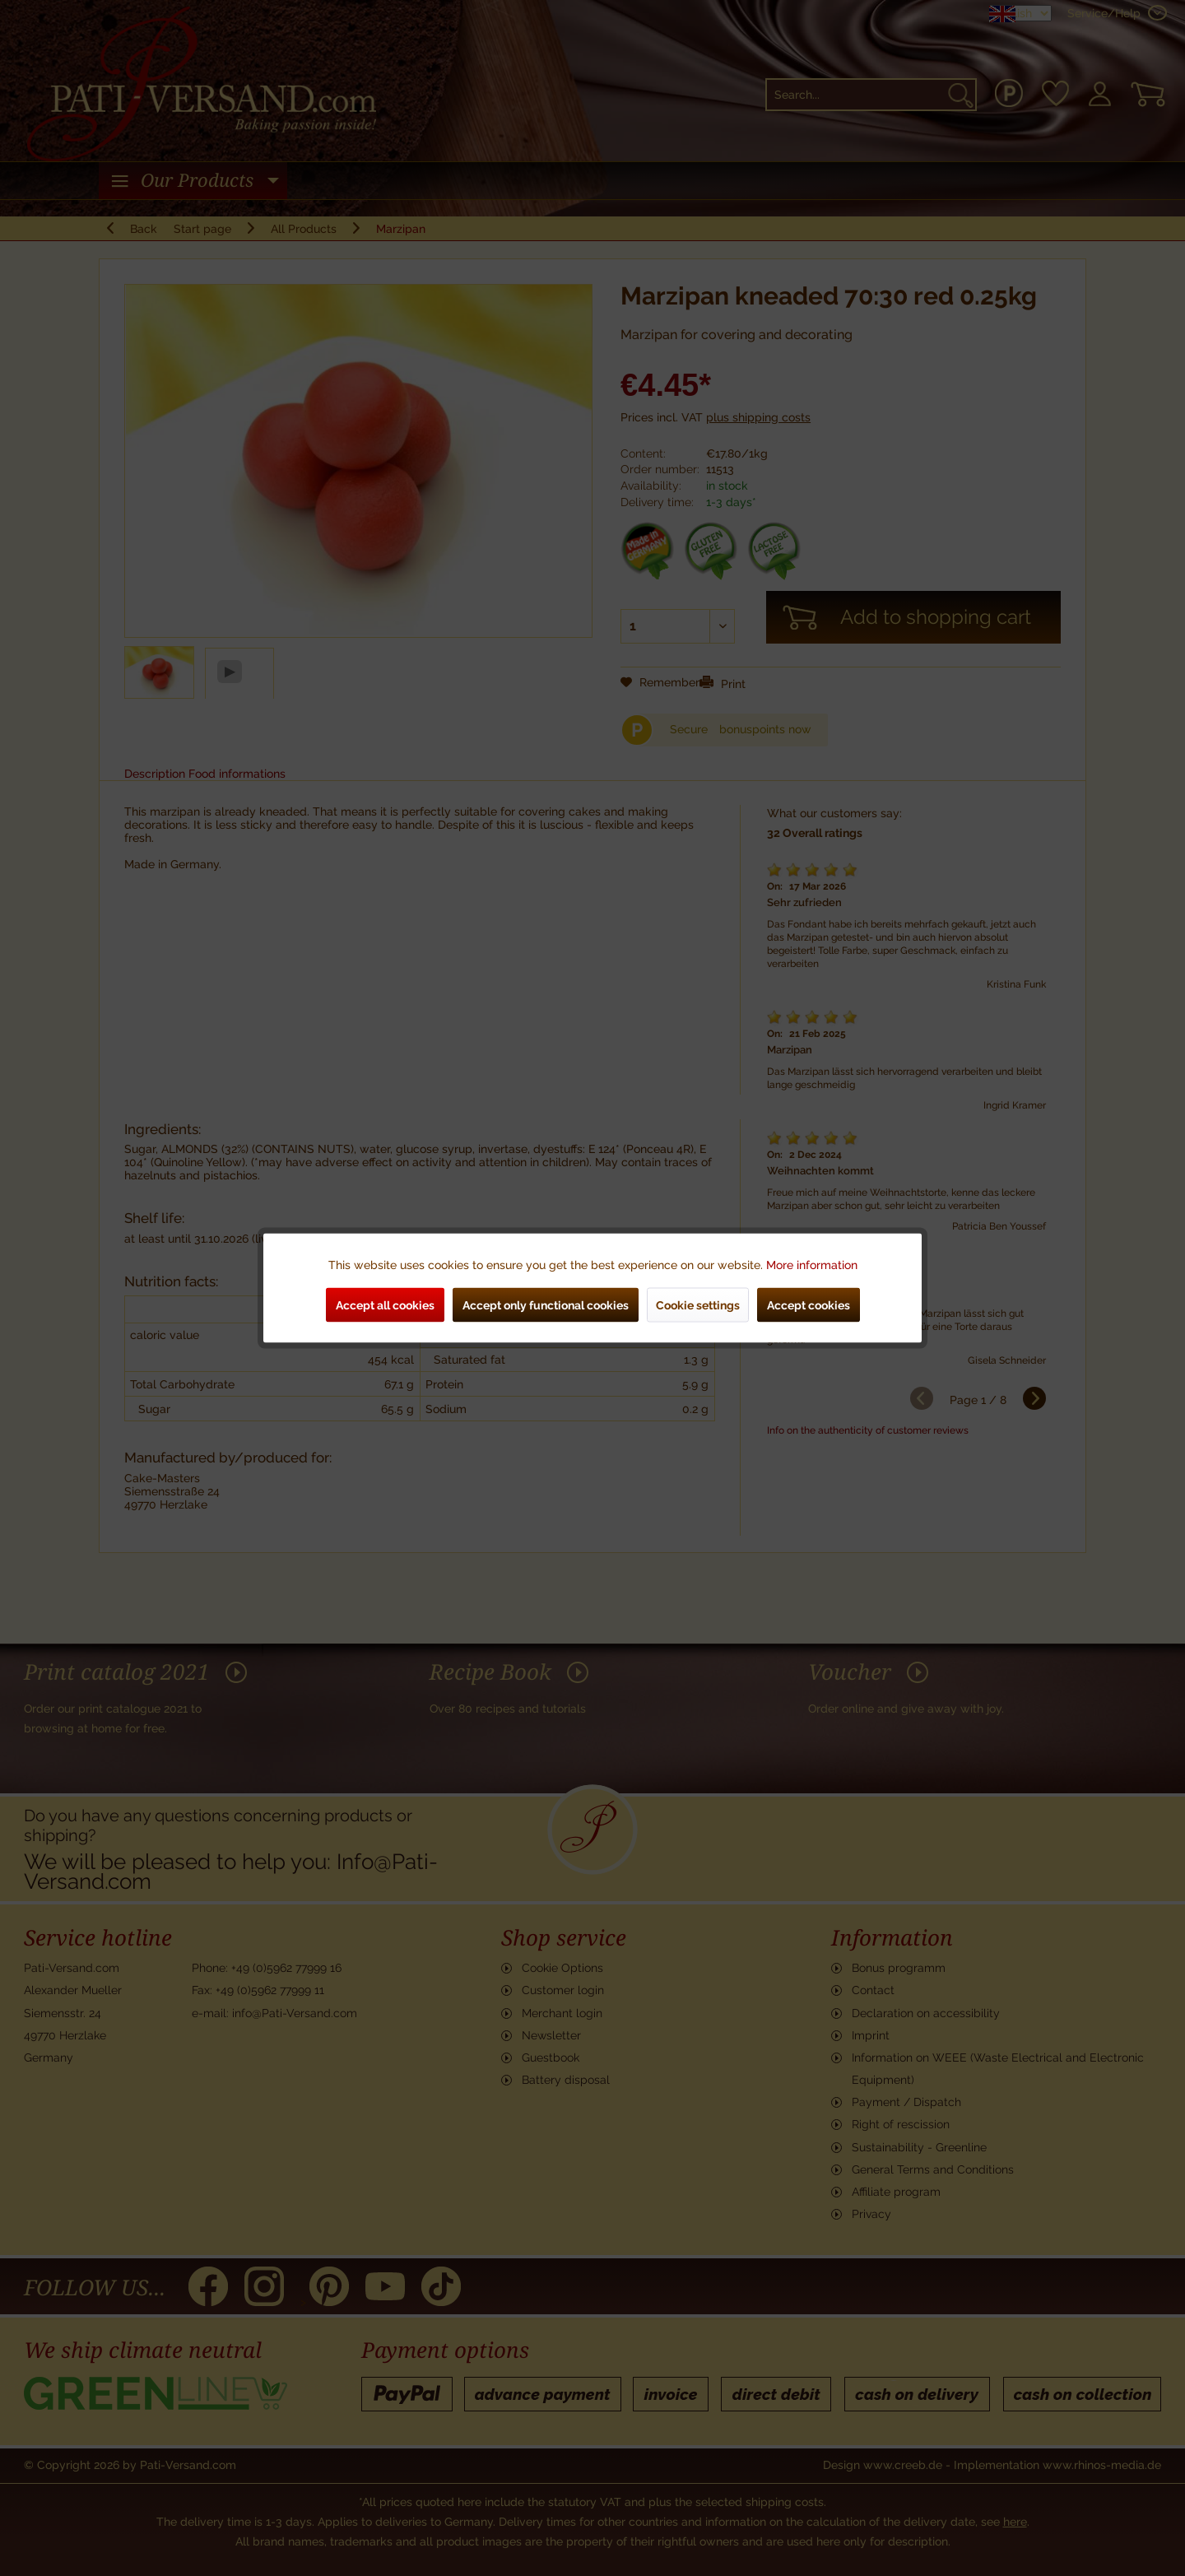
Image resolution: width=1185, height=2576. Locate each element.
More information (811, 1265)
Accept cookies (808, 1305)
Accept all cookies (385, 1305)
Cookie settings (698, 1305)
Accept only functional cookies (545, 1305)
